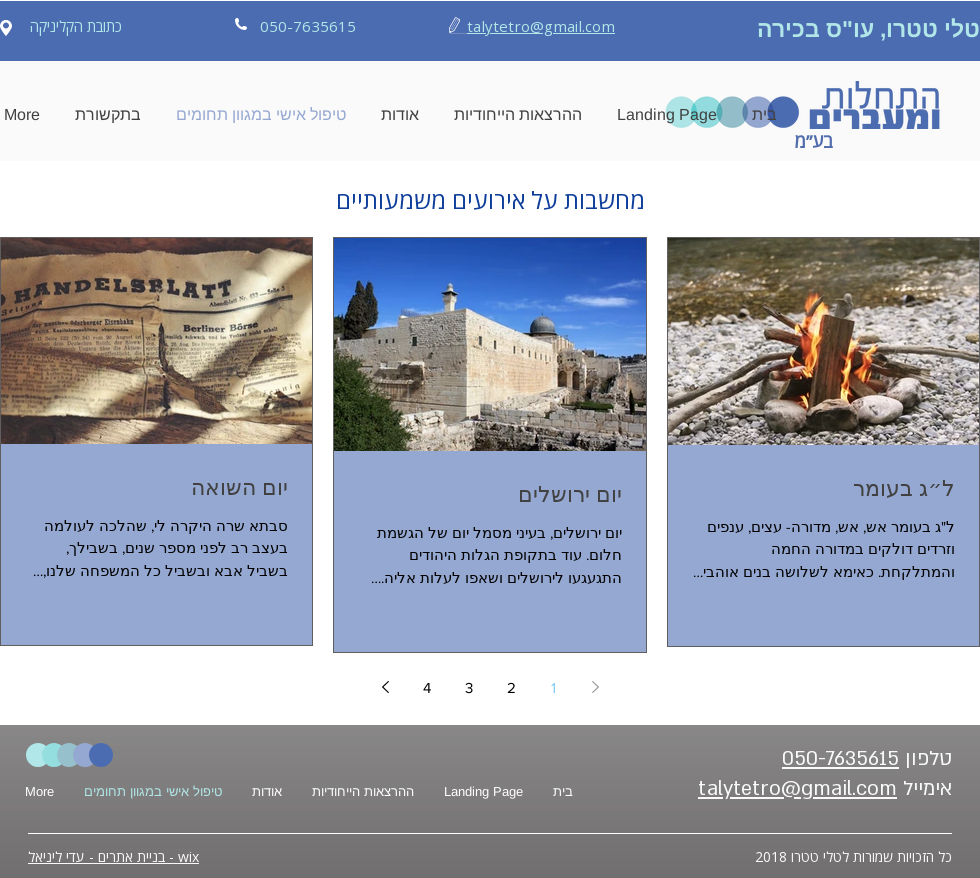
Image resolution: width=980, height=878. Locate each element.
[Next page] (385, 687)
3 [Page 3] (469, 687)
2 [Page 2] (511, 687)
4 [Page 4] (427, 687)
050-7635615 (840, 758)
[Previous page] (595, 687)
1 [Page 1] (553, 687)
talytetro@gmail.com (541, 26)
